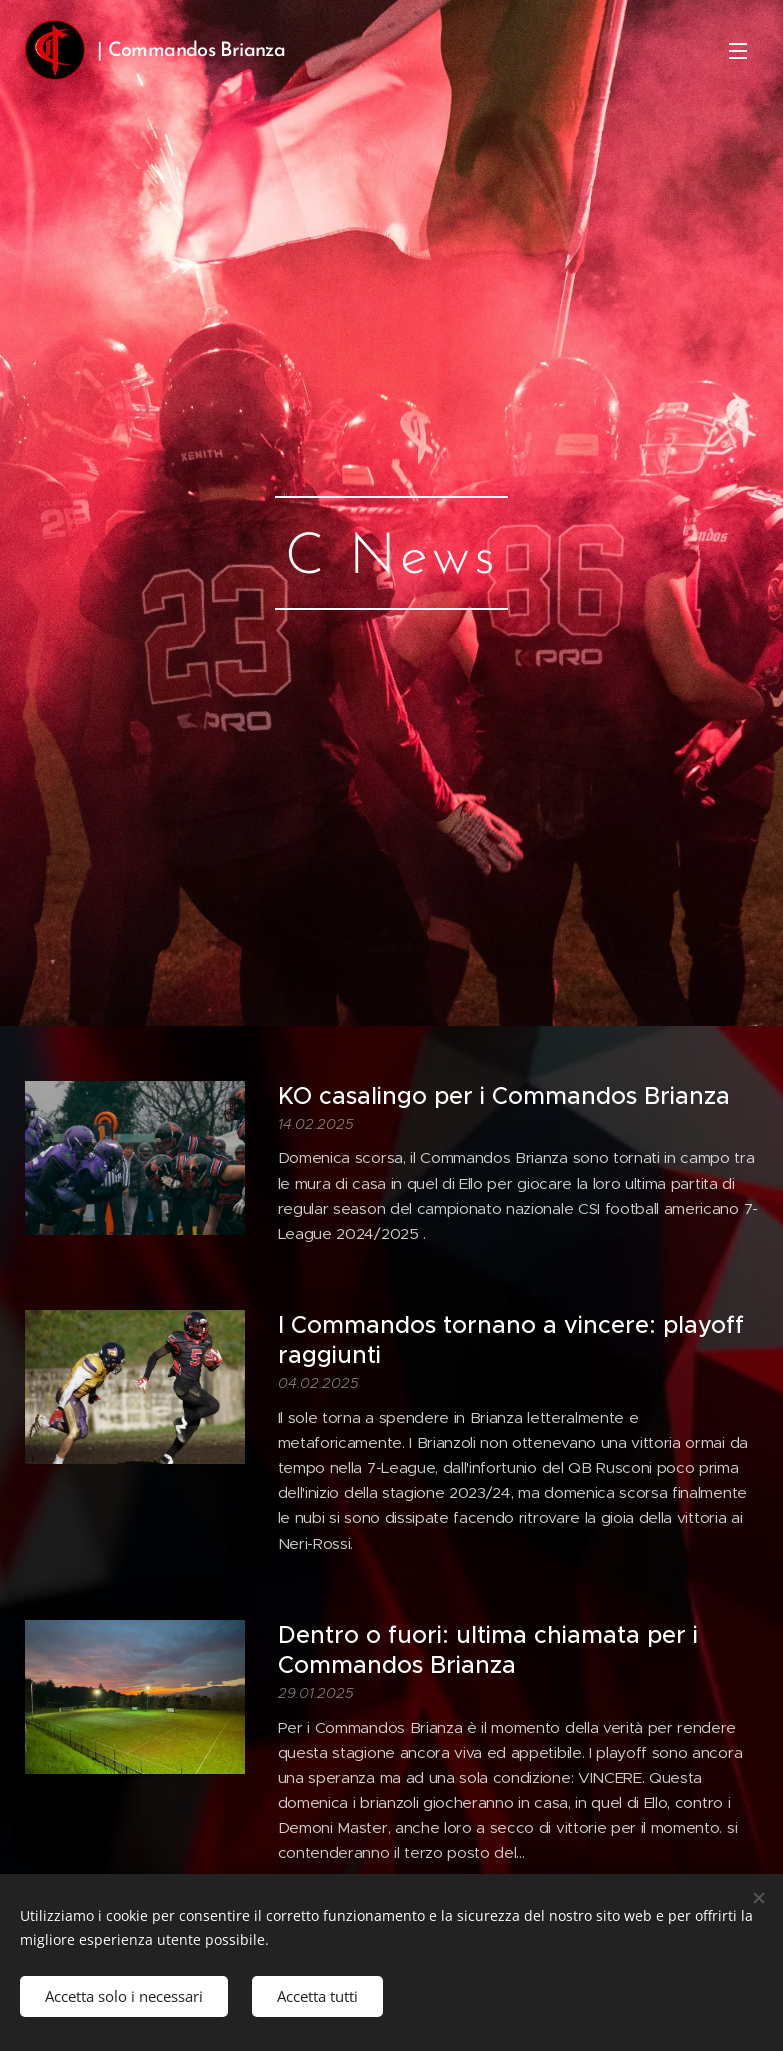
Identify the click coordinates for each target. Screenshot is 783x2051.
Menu (738, 51)
